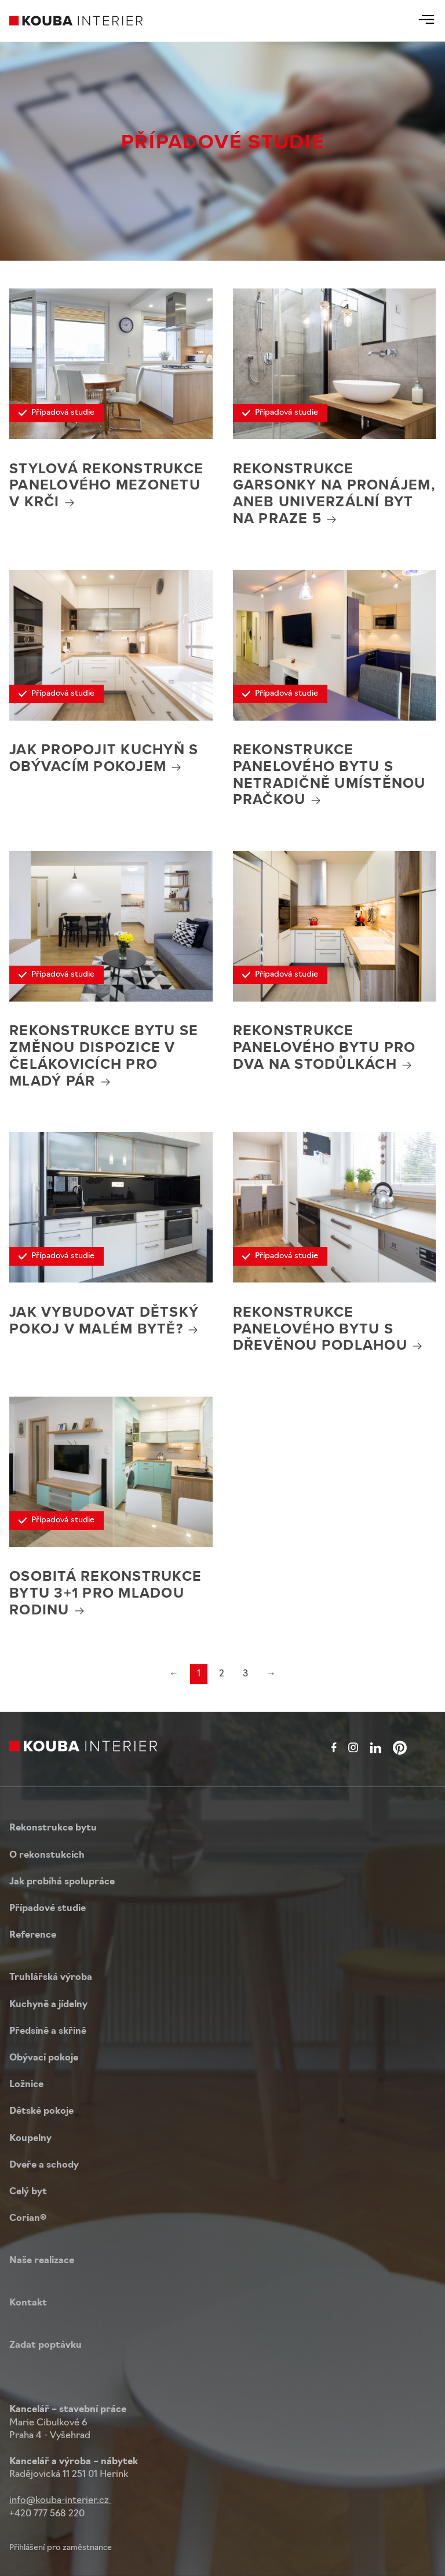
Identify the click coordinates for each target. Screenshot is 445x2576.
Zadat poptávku (45, 2345)
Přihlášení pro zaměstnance (60, 2548)
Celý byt (28, 2192)
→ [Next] (271, 1674)
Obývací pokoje (43, 2058)
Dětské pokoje (41, 2111)
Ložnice (26, 2084)
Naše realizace (41, 2261)
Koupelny (30, 2138)
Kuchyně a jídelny (48, 2004)
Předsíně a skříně (47, 2031)
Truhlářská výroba (50, 1977)
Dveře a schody (44, 2165)
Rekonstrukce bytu (53, 1828)
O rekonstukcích (47, 1855)
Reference (32, 1935)
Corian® (27, 2218)
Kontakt (28, 2303)
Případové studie (47, 1908)
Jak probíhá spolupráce (62, 1882)
